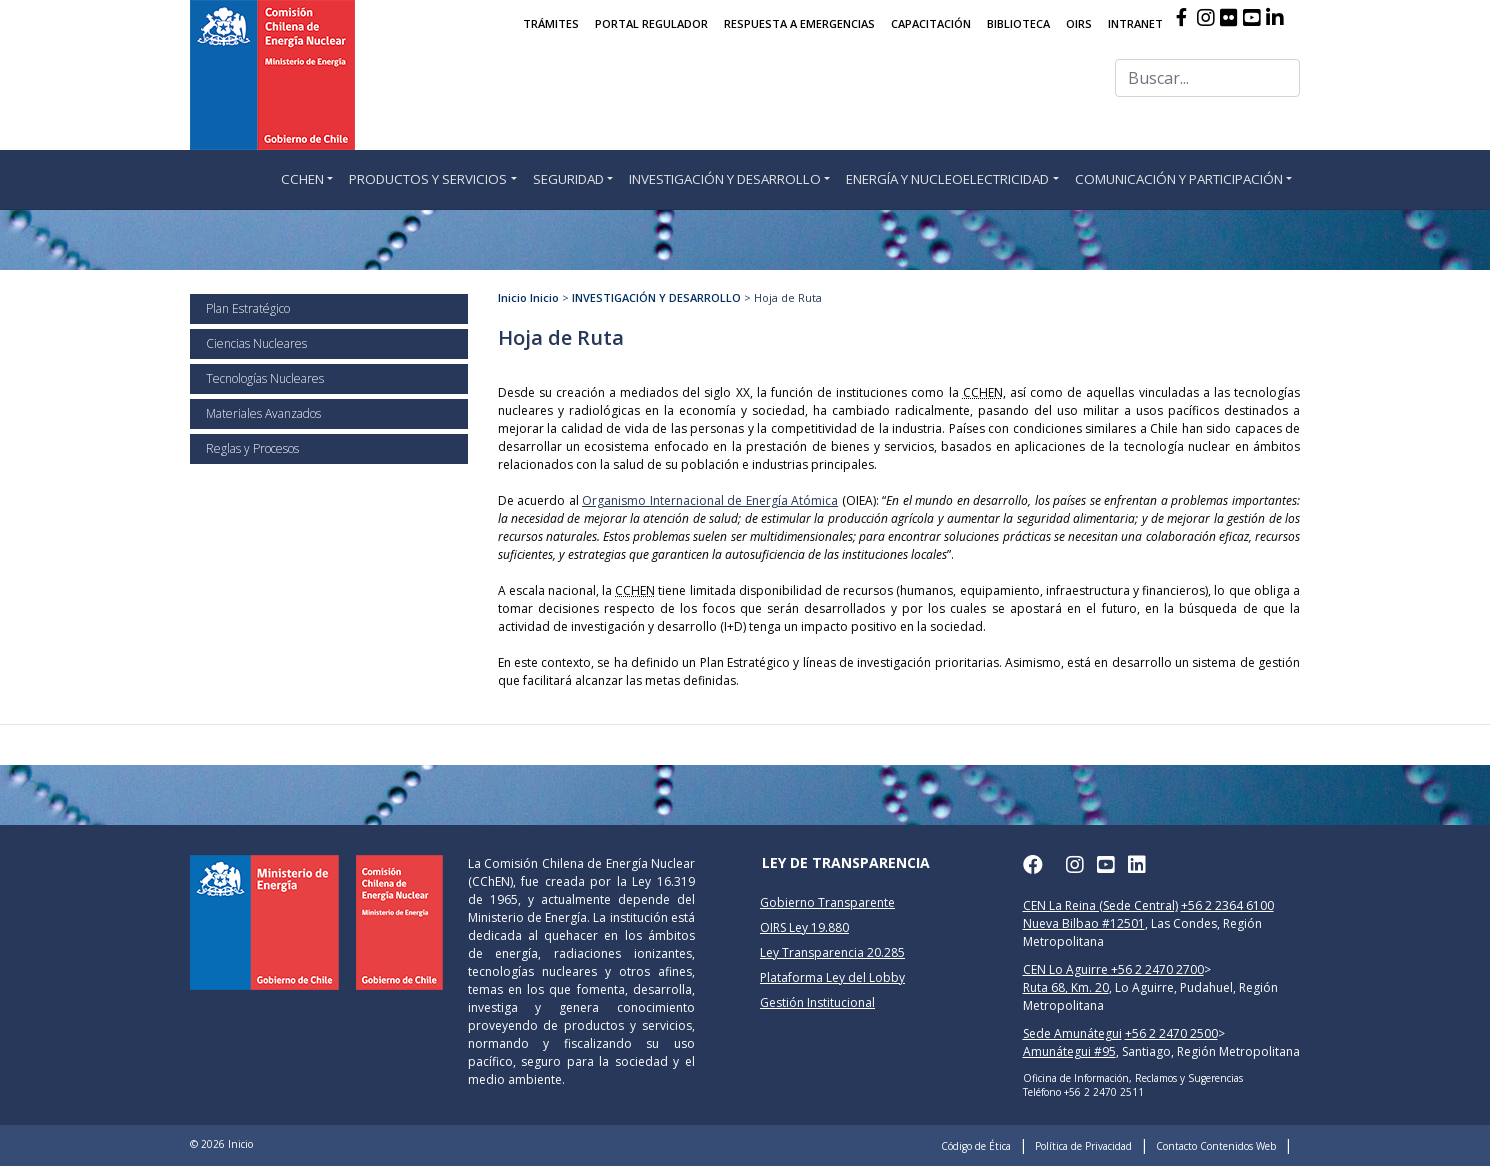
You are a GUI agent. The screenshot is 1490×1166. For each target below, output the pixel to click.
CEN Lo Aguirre (1067, 969)
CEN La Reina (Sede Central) (1100, 905)
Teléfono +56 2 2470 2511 (1083, 1092)
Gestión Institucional (817, 1002)
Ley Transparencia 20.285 (832, 952)
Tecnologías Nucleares (265, 378)
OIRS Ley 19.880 (804, 927)
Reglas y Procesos (252, 448)
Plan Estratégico (248, 308)
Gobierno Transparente (827, 902)
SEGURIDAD (568, 179)
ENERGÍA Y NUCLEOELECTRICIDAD (947, 179)
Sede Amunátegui (1072, 1033)
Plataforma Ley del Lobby (832, 977)
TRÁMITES (551, 23)
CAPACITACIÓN (931, 23)
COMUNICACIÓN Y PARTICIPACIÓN (1179, 179)
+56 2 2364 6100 (1227, 905)
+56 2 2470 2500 (1171, 1033)
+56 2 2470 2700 (1157, 969)
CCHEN (302, 179)
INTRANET (1135, 23)
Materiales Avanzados (263, 413)
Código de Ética (976, 1146)
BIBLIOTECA (1018, 23)
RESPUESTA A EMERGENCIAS (799, 23)
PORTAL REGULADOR (651, 23)
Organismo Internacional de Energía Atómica (710, 500)
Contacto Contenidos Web (1216, 1146)
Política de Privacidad (1083, 1146)
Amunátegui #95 (1069, 1051)
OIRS (1079, 23)
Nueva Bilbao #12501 (1084, 923)
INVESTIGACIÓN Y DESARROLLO (725, 179)
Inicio (512, 297)
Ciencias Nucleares (256, 343)
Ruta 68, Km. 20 (1066, 987)
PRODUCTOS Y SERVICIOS (428, 179)
